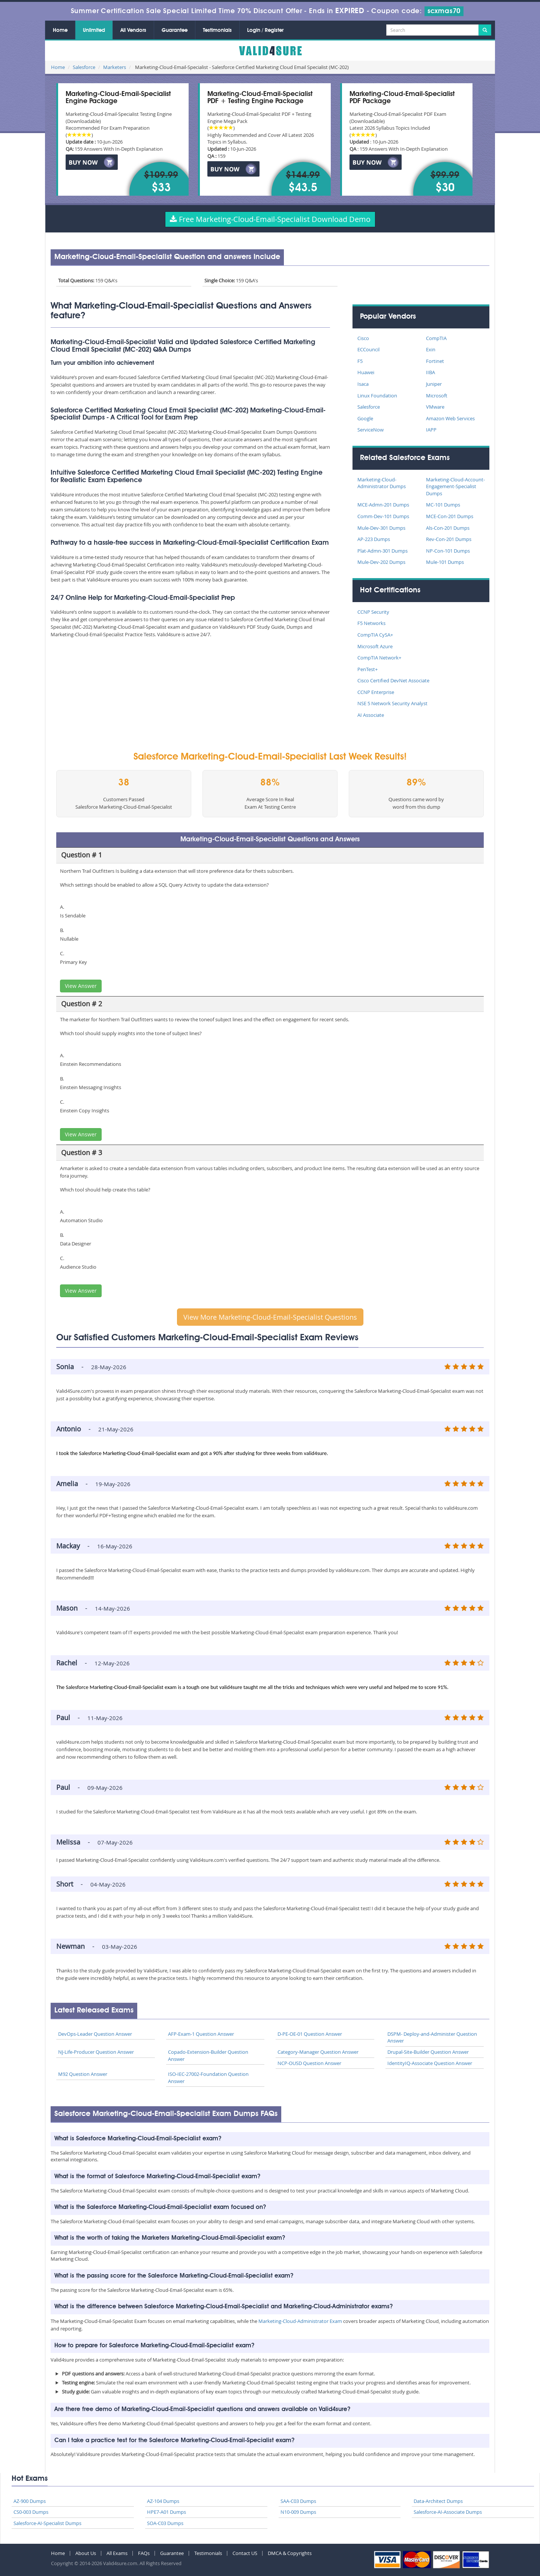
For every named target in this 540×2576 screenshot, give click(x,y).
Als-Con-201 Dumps (448, 527)
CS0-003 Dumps (31, 2512)
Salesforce (84, 67)
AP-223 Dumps (373, 539)
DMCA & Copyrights (290, 2553)
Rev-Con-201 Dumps (448, 539)
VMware (435, 406)
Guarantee (175, 30)
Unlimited (94, 30)
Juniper (434, 384)
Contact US (244, 2553)
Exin (430, 349)
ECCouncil (368, 349)
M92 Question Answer (82, 2074)
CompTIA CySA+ (375, 634)
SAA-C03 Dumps (298, 2501)
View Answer (81, 985)
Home (60, 30)
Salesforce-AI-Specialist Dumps (47, 2523)
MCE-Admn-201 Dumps (383, 504)
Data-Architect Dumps (438, 2501)
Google (365, 418)
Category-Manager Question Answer (318, 2052)
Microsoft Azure (375, 646)
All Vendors (133, 30)
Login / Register (265, 30)
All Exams (117, 2553)
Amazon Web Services (450, 418)
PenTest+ (367, 669)
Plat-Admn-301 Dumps (382, 550)
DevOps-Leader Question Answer (95, 2034)
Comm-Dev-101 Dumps (383, 516)
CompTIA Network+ (379, 657)
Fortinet (435, 361)
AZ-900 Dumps (30, 2501)
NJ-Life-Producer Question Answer (96, 2052)
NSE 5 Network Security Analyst (392, 703)
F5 (360, 361)
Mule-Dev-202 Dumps (381, 562)
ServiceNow (370, 429)
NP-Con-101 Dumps (448, 550)
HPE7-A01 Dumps (166, 2512)
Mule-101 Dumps (445, 562)
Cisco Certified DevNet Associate (393, 680)
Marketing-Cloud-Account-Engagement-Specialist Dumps (455, 486)
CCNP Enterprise (375, 692)
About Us (85, 2553)
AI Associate (370, 715)
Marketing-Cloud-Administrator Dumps (381, 483)
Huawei (365, 372)
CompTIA (436, 338)
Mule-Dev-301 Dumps (381, 527)
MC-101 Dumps (443, 504)
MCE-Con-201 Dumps (449, 516)
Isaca (363, 384)
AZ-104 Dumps (163, 2501)
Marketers (114, 67)
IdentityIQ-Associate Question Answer (429, 2063)
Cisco (363, 338)
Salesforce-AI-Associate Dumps (448, 2512)
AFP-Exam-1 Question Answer (201, 2034)
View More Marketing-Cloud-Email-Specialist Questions (270, 1317)
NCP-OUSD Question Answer (309, 2063)
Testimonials (217, 30)
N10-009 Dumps (298, 2512)
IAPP (431, 429)
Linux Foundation (377, 395)
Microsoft (436, 395)
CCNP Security (373, 611)
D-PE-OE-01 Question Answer (310, 2034)
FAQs (144, 2553)
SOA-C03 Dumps (165, 2523)
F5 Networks (371, 623)
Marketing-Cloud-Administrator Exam (300, 2321)
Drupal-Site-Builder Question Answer (428, 2052)
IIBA (430, 372)
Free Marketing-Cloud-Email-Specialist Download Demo (270, 219)
